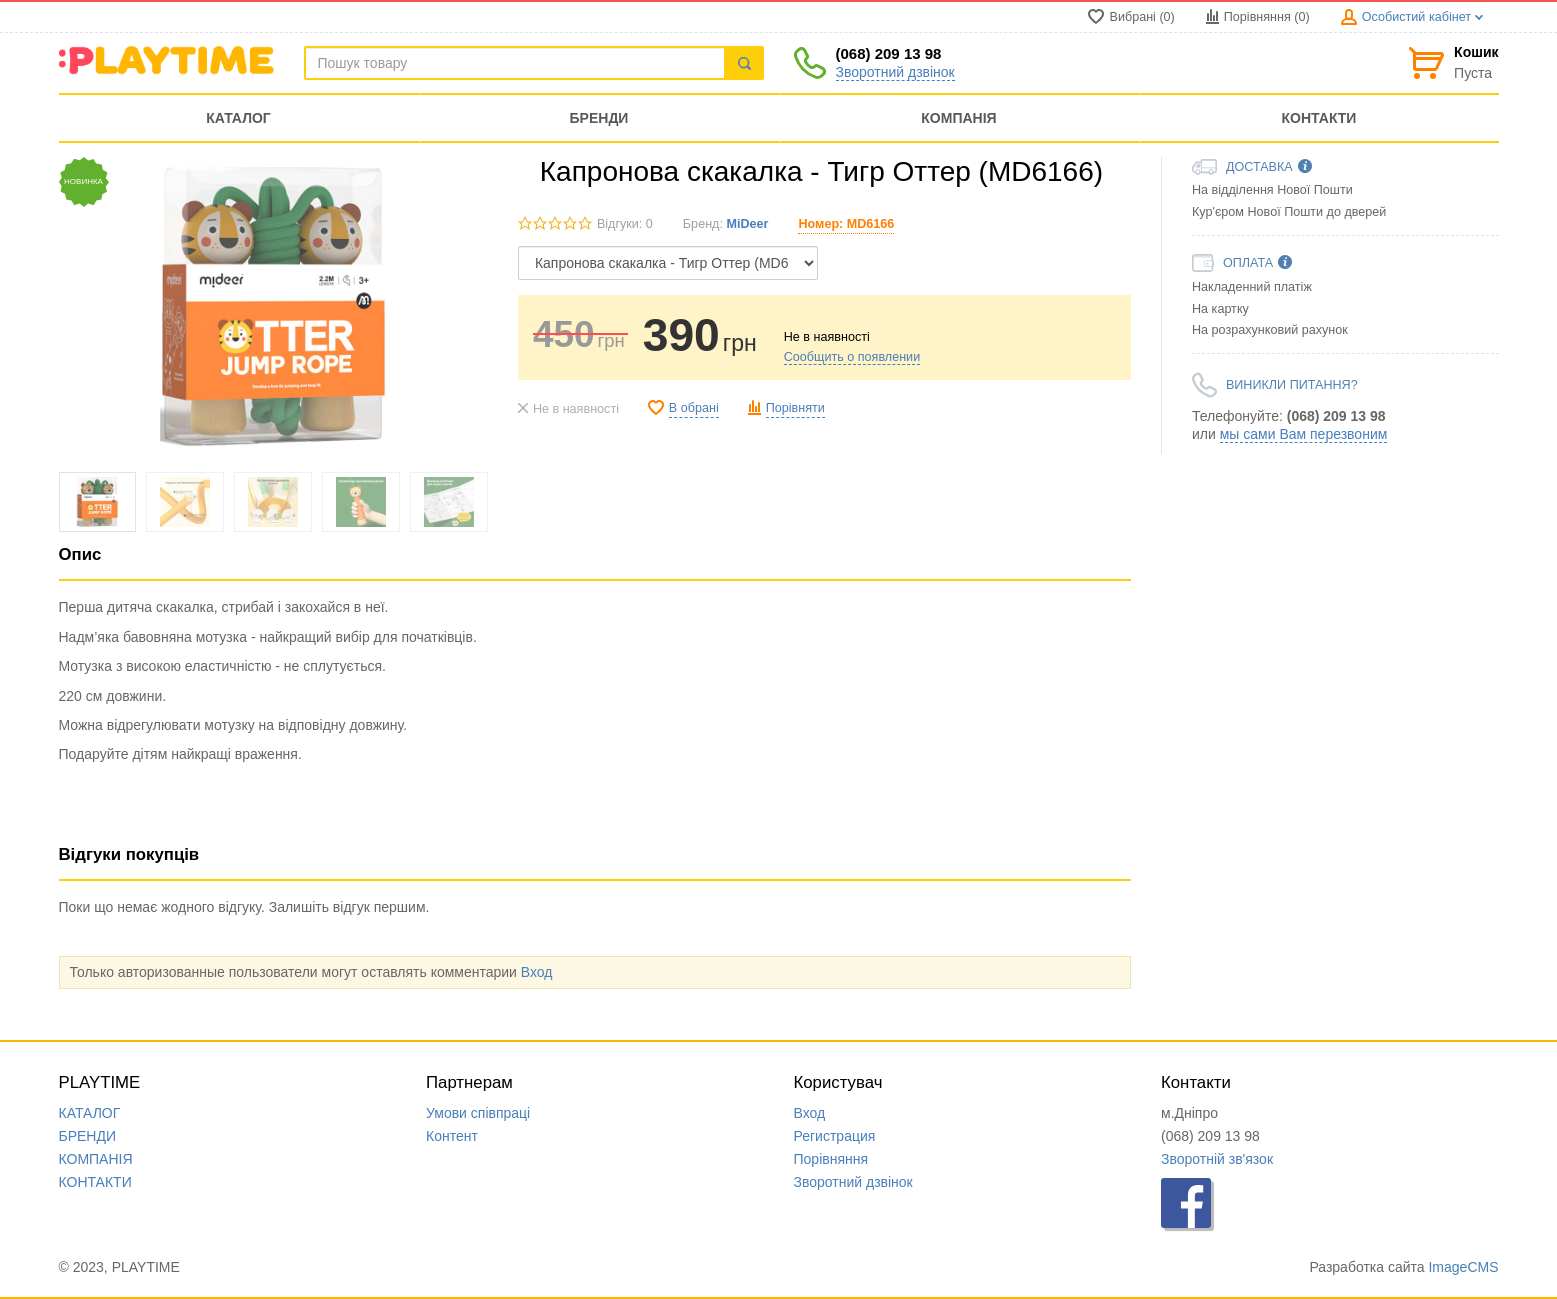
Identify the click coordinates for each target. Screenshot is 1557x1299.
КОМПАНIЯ (96, 1159)
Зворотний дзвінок (895, 72)
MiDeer (747, 224)
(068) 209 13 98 (889, 53)
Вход (537, 972)
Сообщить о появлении (852, 357)
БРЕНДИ (88, 1136)
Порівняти (795, 408)
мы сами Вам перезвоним (1304, 434)
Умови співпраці (478, 1113)
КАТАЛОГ (90, 1113)
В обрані (694, 408)
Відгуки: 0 (625, 224)
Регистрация (835, 1136)
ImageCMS (1463, 1267)
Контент (452, 1136)
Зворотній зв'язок (1217, 1159)
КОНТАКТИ (95, 1182)
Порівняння (831, 1159)
